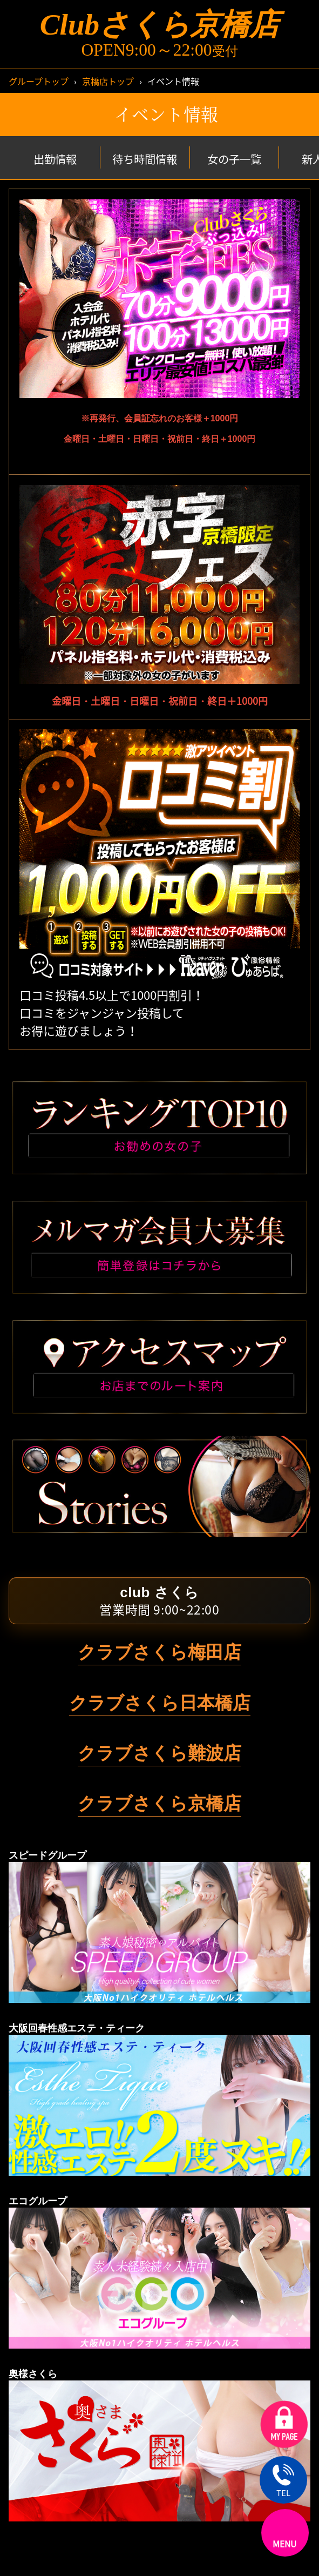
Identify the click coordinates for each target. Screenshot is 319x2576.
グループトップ (39, 81)
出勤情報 (55, 159)
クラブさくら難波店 (159, 1753)
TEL (283, 2481)
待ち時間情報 (144, 159)
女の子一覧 (234, 159)
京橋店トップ (108, 81)
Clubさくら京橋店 (159, 24)
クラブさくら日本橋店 (159, 1703)
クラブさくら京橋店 (159, 1803)
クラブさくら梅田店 (159, 1652)
